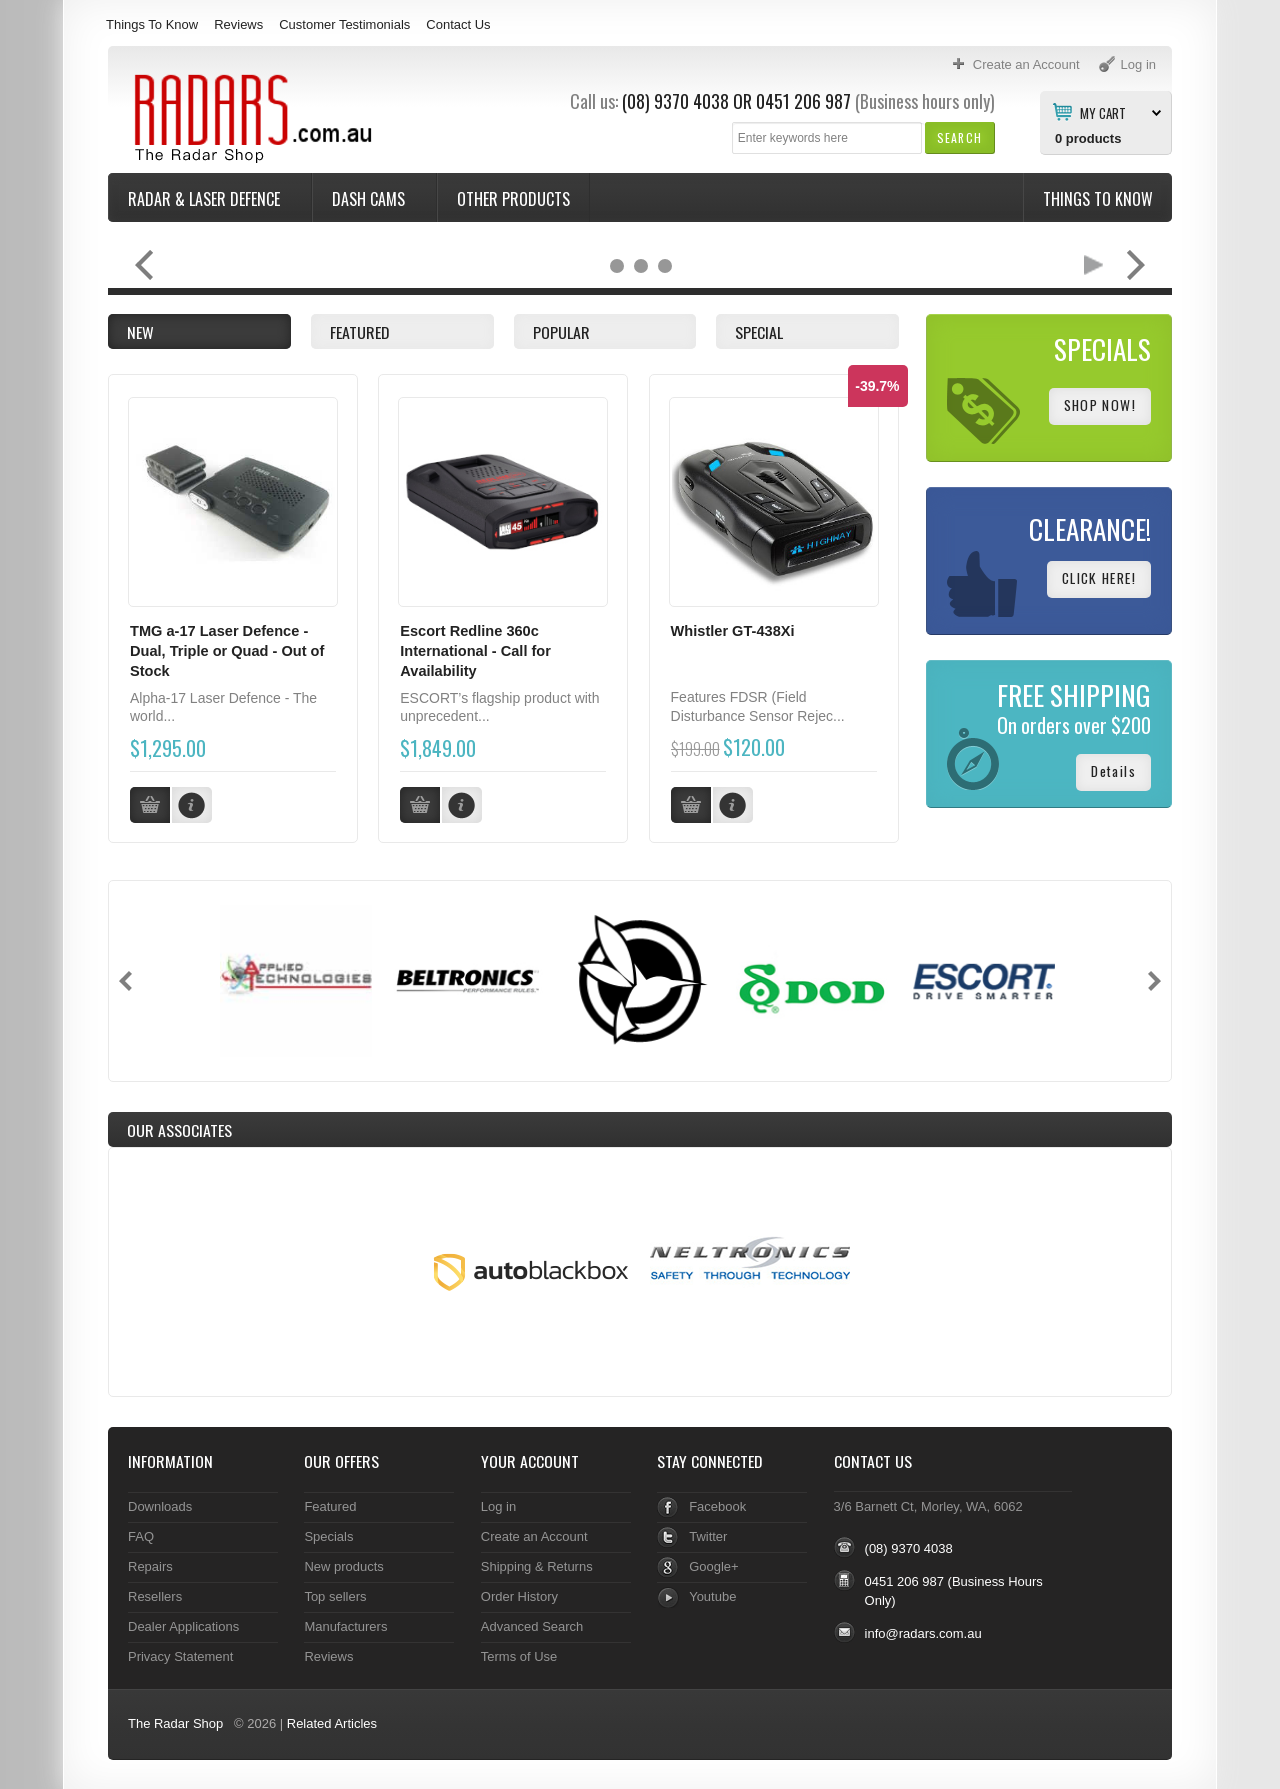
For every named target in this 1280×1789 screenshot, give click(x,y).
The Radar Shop (175, 1722)
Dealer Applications (183, 1625)
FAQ (141, 1535)
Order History (519, 1595)
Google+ (713, 1565)
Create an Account (534, 1535)
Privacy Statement (180, 1655)
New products (343, 1565)
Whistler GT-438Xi (733, 631)
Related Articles (332, 1722)
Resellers (155, 1595)
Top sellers (335, 1595)
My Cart (1103, 112)
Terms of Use (519, 1655)
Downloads (160, 1505)
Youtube (712, 1595)
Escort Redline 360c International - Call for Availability (475, 650)
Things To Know (152, 24)
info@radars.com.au (923, 1632)
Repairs (150, 1565)
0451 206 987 (803, 101)
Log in (498, 1505)
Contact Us (458, 24)
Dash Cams (370, 199)
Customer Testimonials (344, 24)
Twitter (708, 1535)
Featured (330, 1505)
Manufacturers (345, 1625)
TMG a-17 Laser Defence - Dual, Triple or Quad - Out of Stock (227, 650)
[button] (959, 137)
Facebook (717, 1505)
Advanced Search (532, 1625)
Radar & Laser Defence (206, 199)
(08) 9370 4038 (675, 101)
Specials (328, 1535)
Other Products (513, 199)
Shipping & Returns (537, 1565)
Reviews (238, 24)
